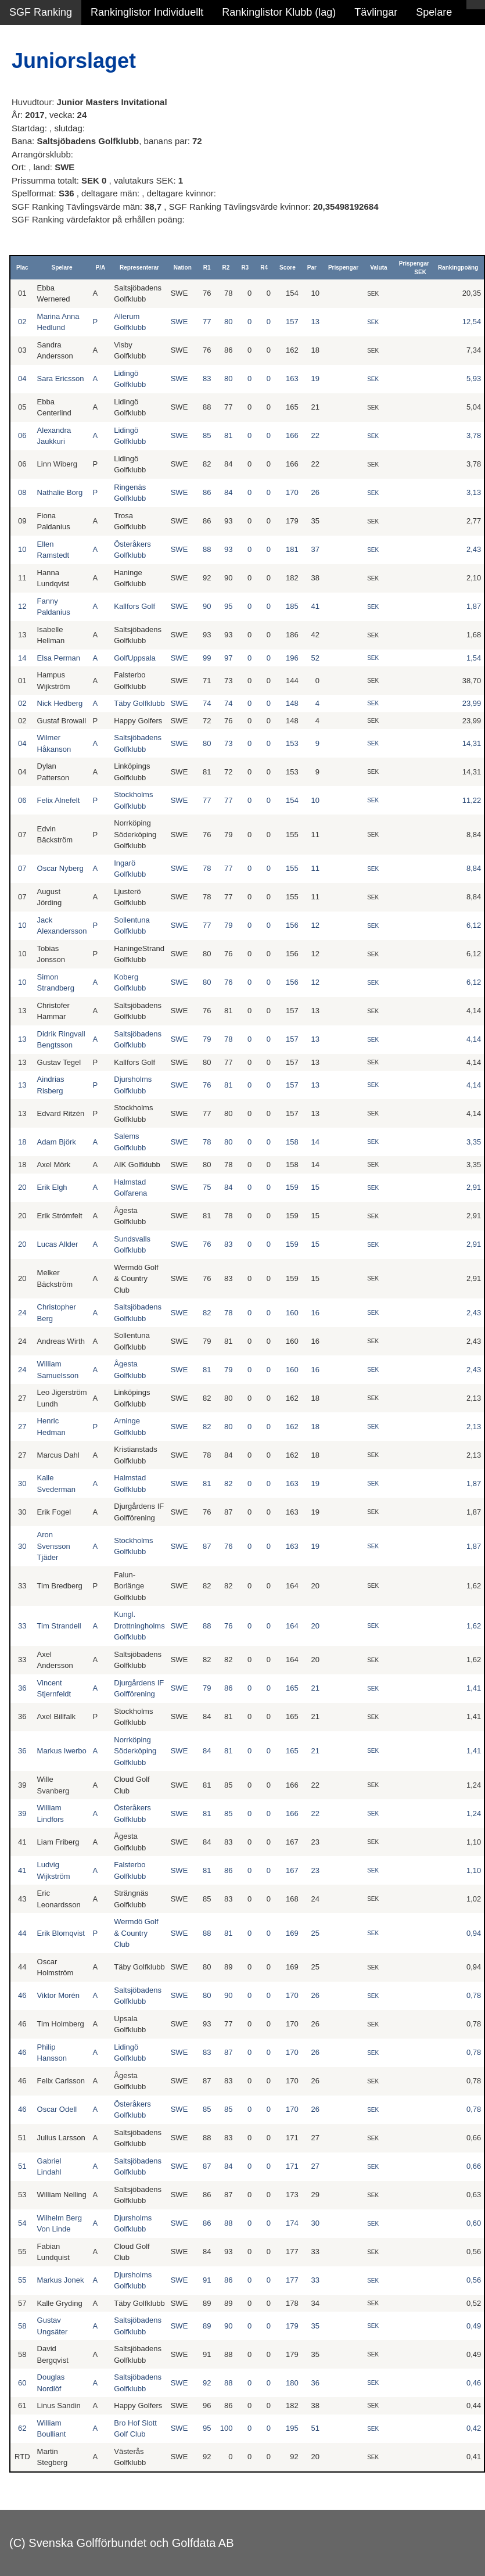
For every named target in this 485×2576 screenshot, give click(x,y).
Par (312, 267)
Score (287, 267)
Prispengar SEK (414, 267)
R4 (264, 267)
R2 (226, 267)
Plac (22, 267)
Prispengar (343, 267)
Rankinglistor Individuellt (147, 12)
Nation (183, 267)
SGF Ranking (40, 12)
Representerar (139, 267)
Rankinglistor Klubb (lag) (279, 12)
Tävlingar (375, 12)
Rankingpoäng (458, 267)
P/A (101, 267)
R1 (207, 267)
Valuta (378, 267)
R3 (245, 267)
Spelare (434, 12)
